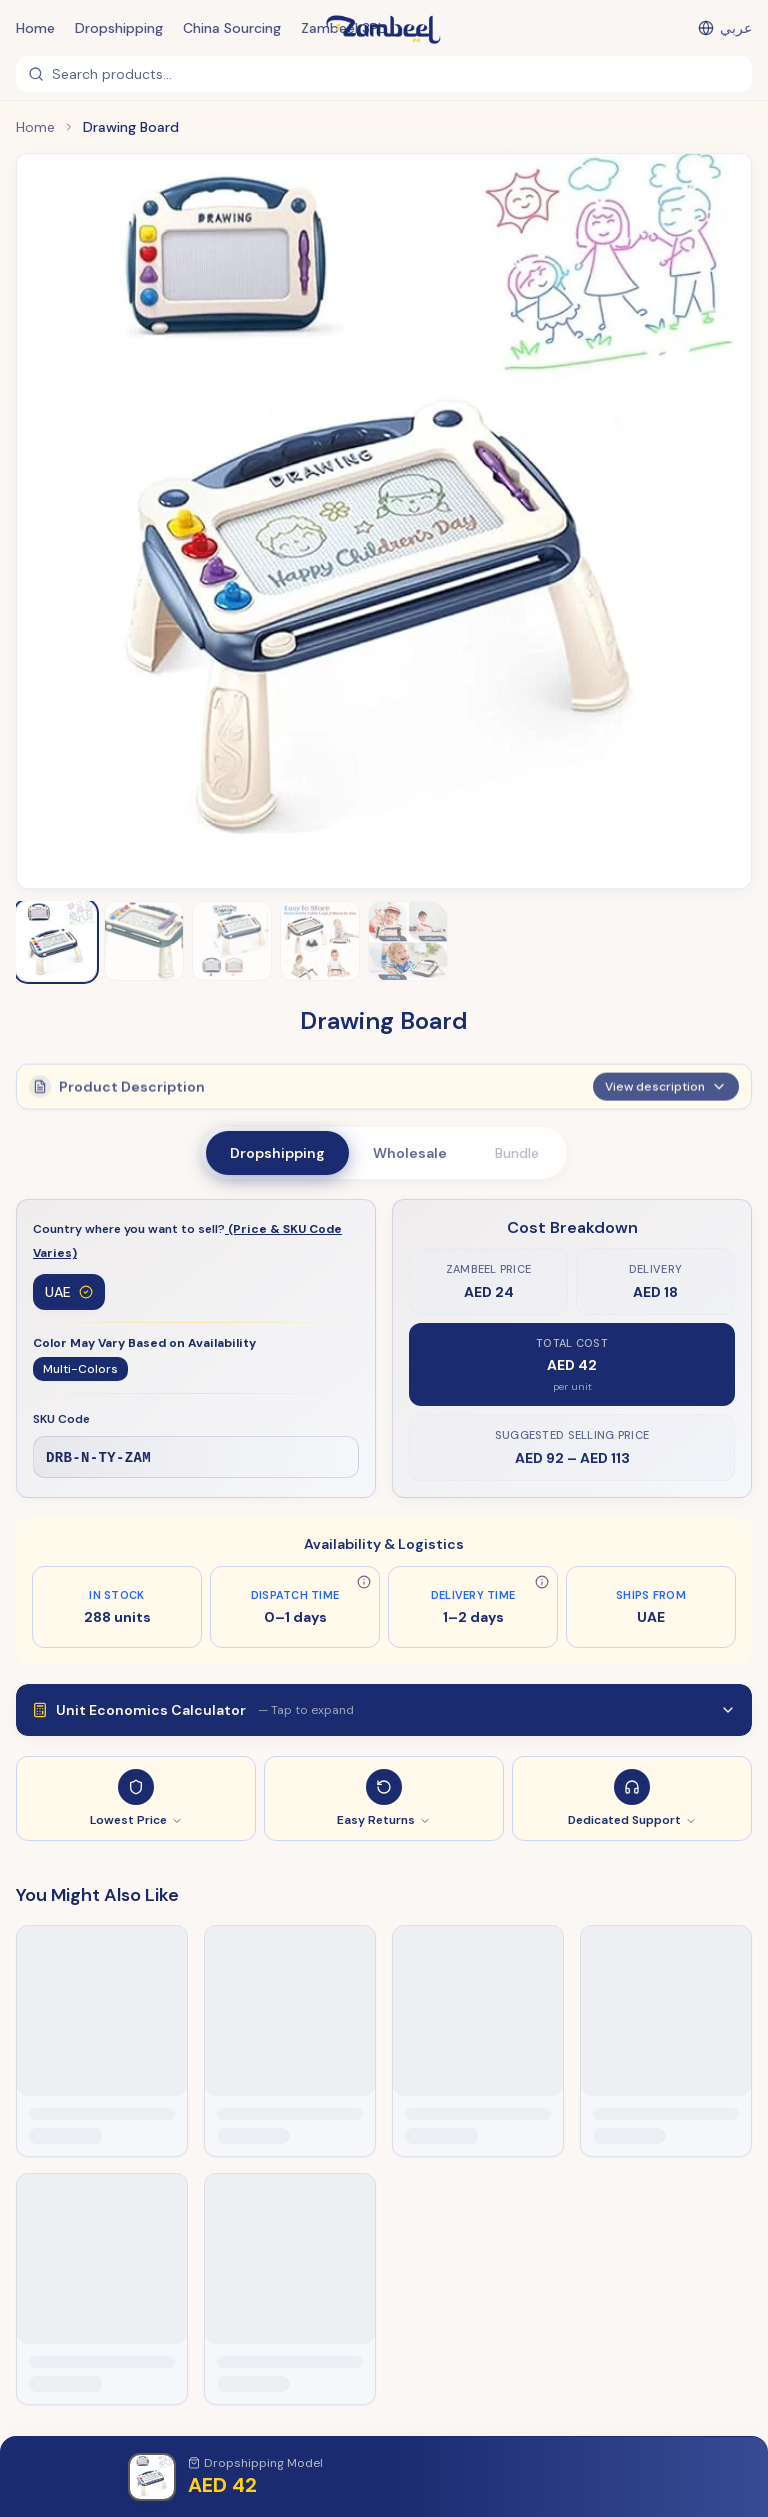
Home (35, 28)
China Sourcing (232, 28)
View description (666, 1084)
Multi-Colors (80, 1370)
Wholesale (410, 1153)
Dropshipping (119, 28)
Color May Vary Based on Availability (144, 1344)
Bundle (517, 1153)
